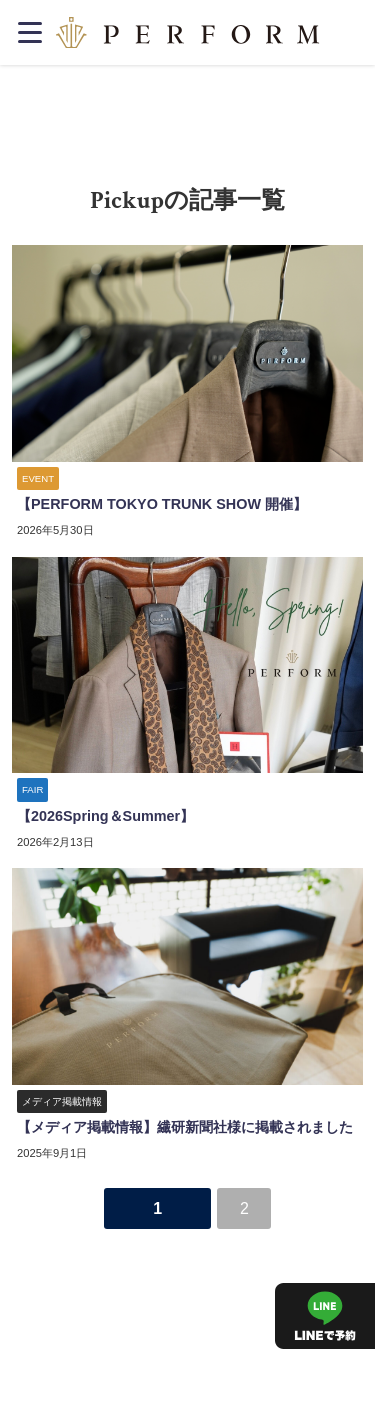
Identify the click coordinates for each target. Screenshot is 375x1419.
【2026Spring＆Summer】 (105, 816)
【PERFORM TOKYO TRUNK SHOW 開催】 (162, 504)
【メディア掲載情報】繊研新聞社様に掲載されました (185, 1127)
